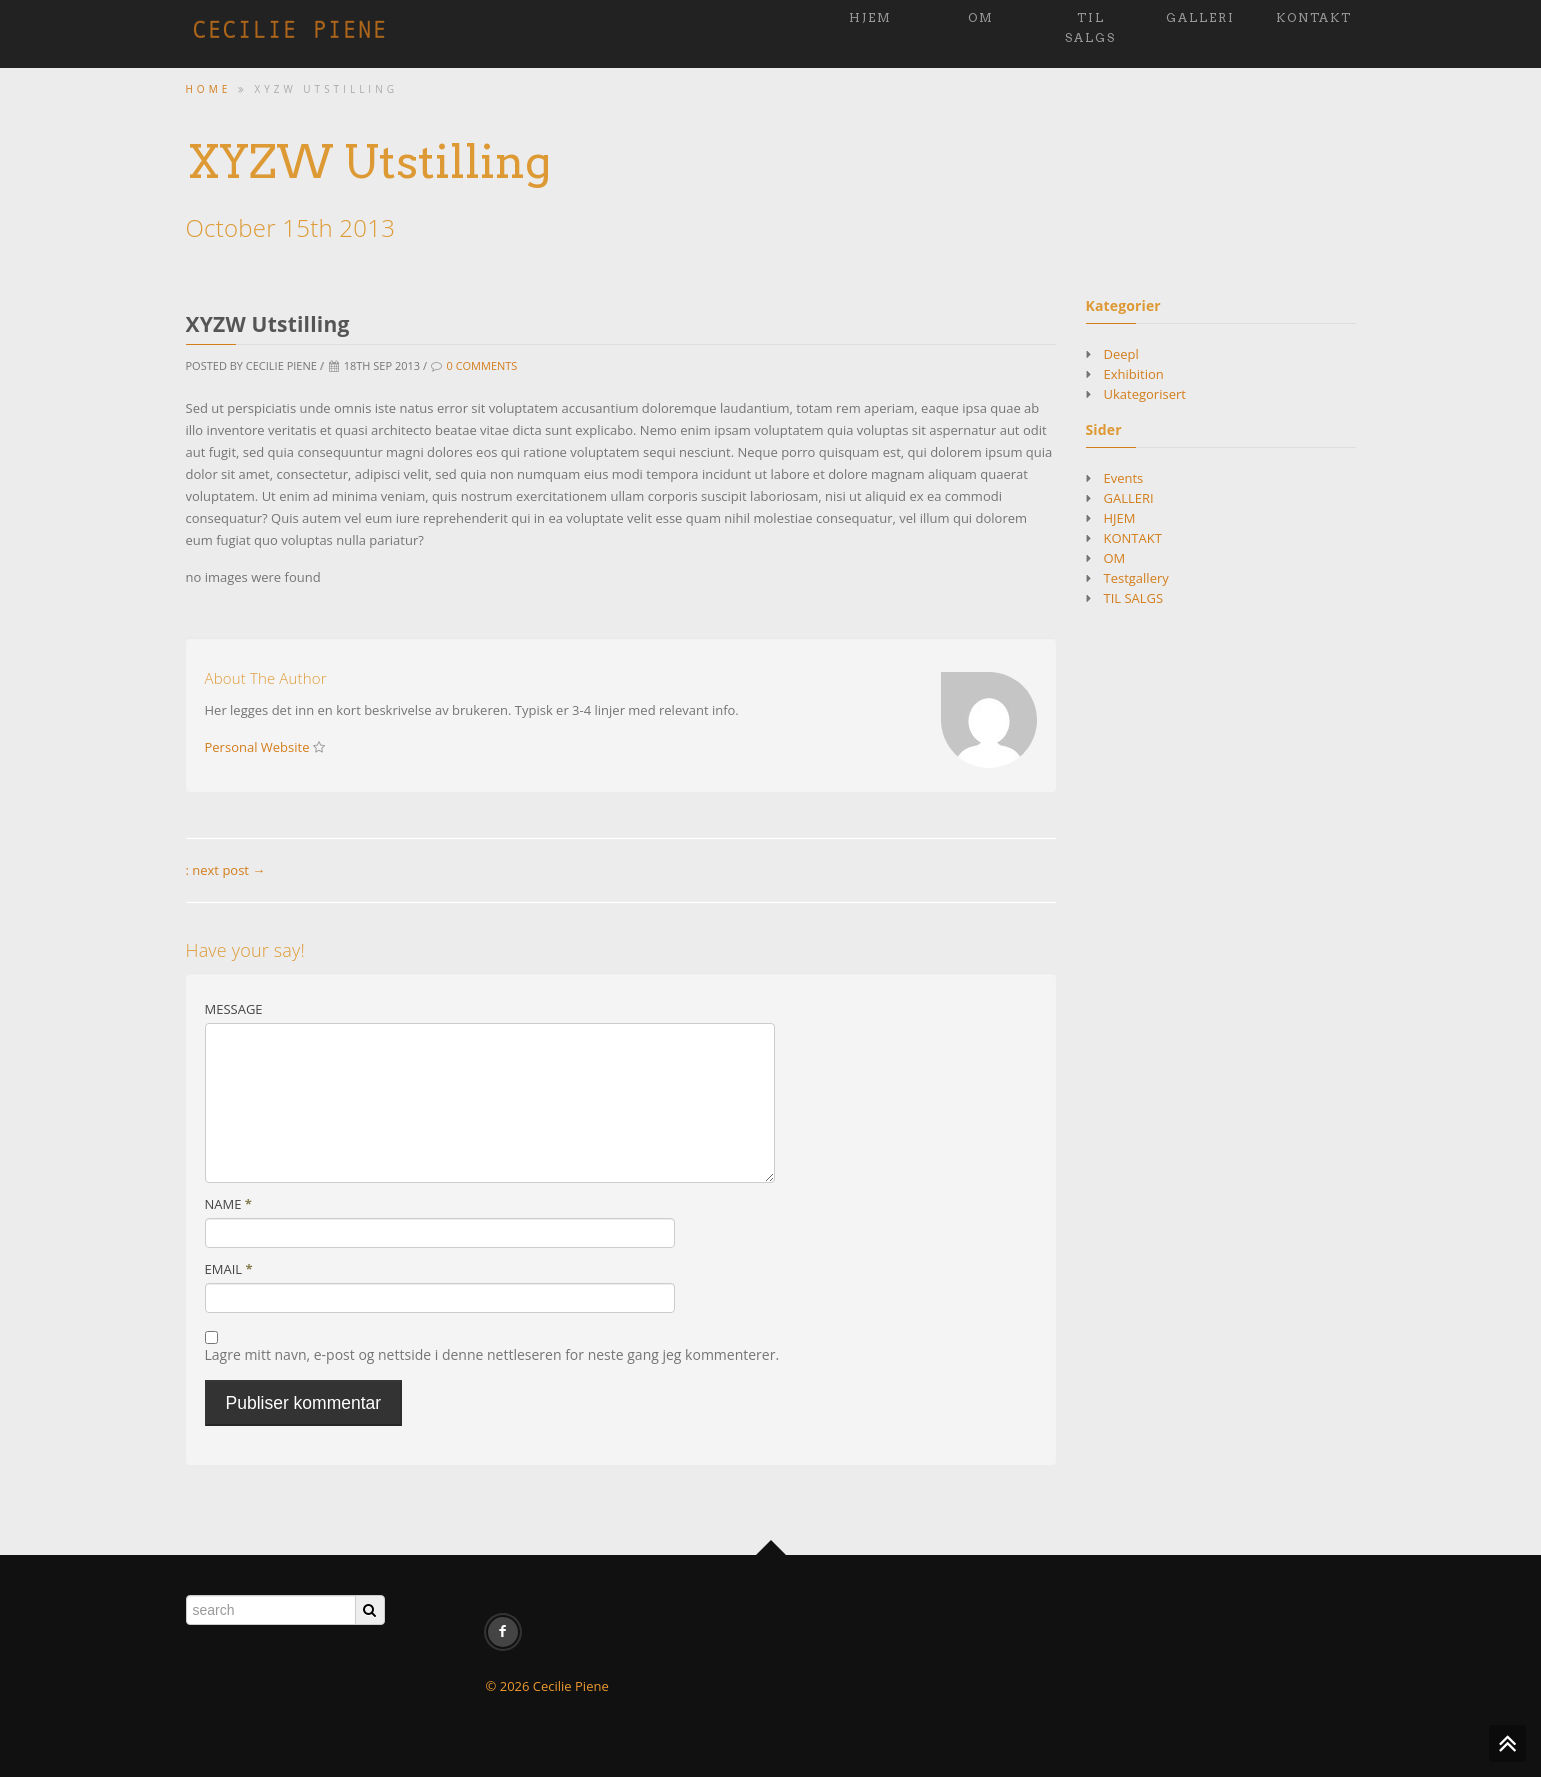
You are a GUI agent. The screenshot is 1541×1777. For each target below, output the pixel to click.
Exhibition (1134, 374)
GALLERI (1200, 17)
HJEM (870, 17)
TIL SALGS (1090, 27)
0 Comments (481, 365)
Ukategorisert (1145, 394)
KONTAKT (1314, 17)
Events (1124, 478)
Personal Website (257, 747)
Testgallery (1136, 578)
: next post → (226, 870)
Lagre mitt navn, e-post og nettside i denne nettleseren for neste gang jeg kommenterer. (492, 1354)
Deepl (1121, 354)
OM (981, 17)
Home (209, 89)
